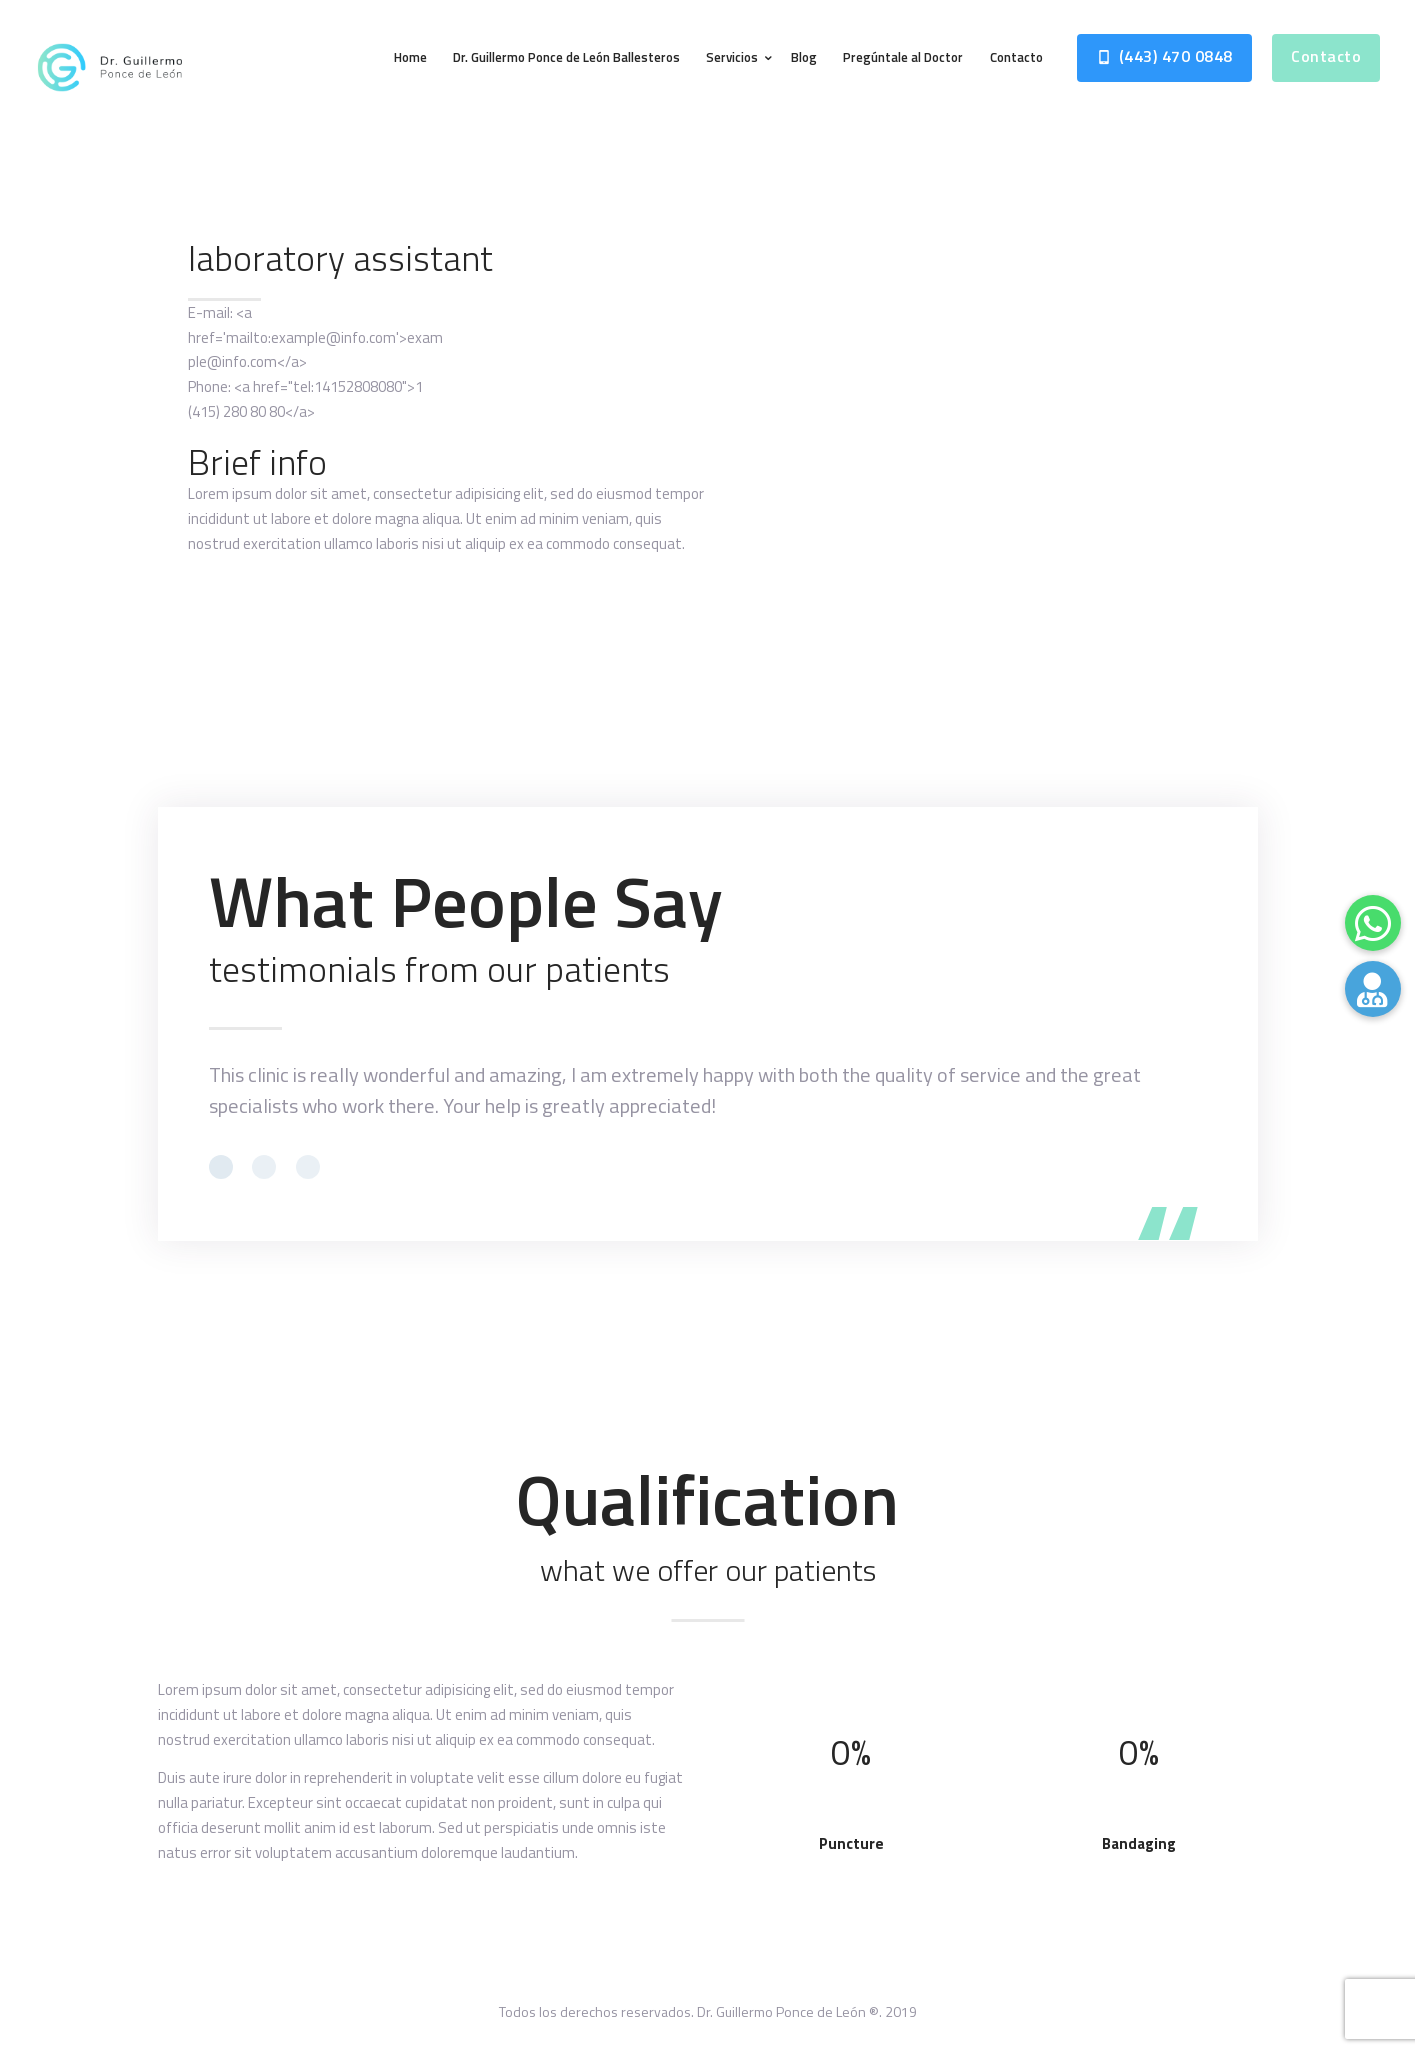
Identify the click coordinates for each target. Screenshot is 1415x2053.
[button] (1373, 989)
